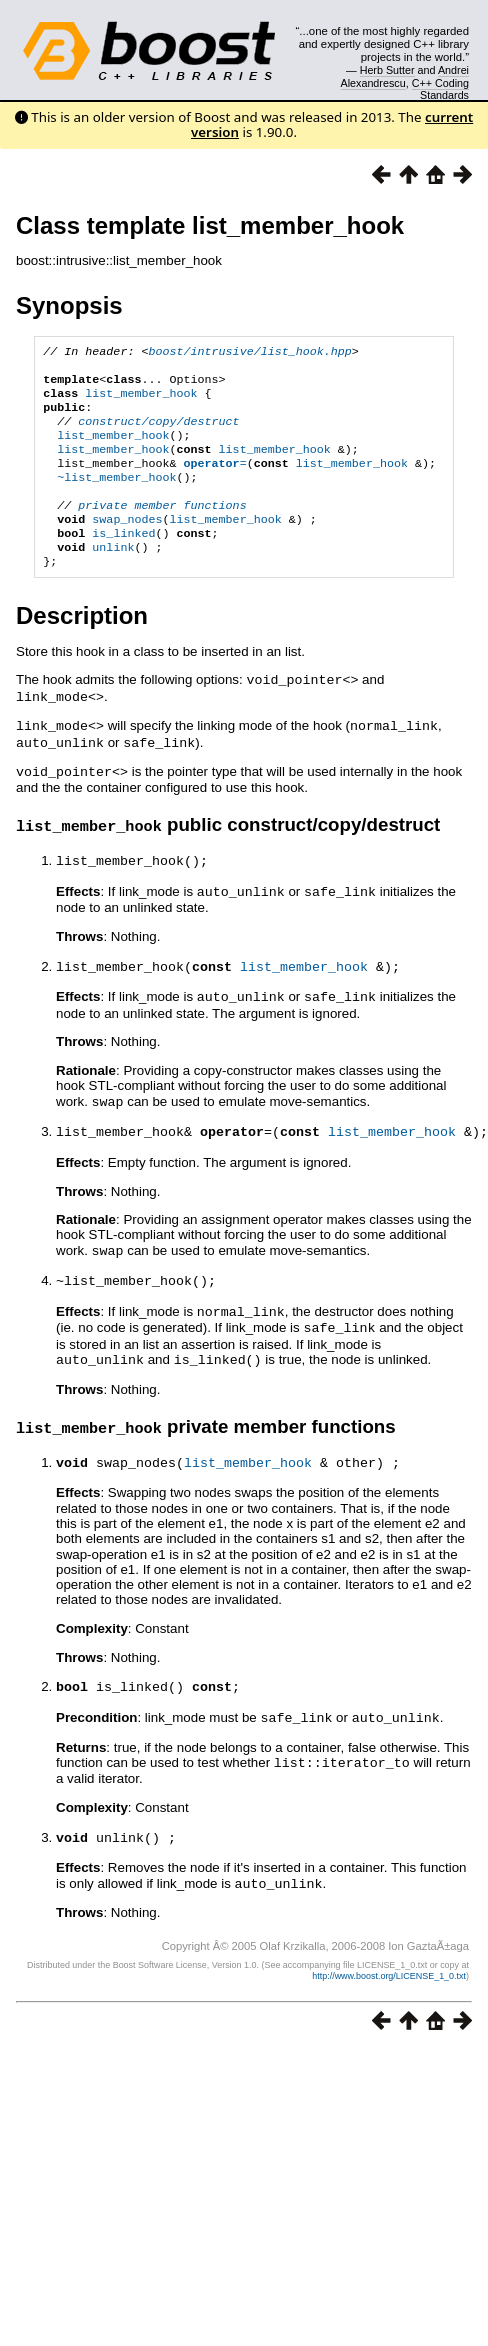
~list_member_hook (116, 497)
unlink (113, 577)
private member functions (162, 529)
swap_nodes (127, 545)
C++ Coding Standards (440, 89)
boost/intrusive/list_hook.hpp (249, 353)
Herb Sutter (387, 70)
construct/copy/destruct (158, 433)
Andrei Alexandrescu (405, 76)
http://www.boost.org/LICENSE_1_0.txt (389, 1986)
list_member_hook (141, 401)
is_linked (123, 561)
